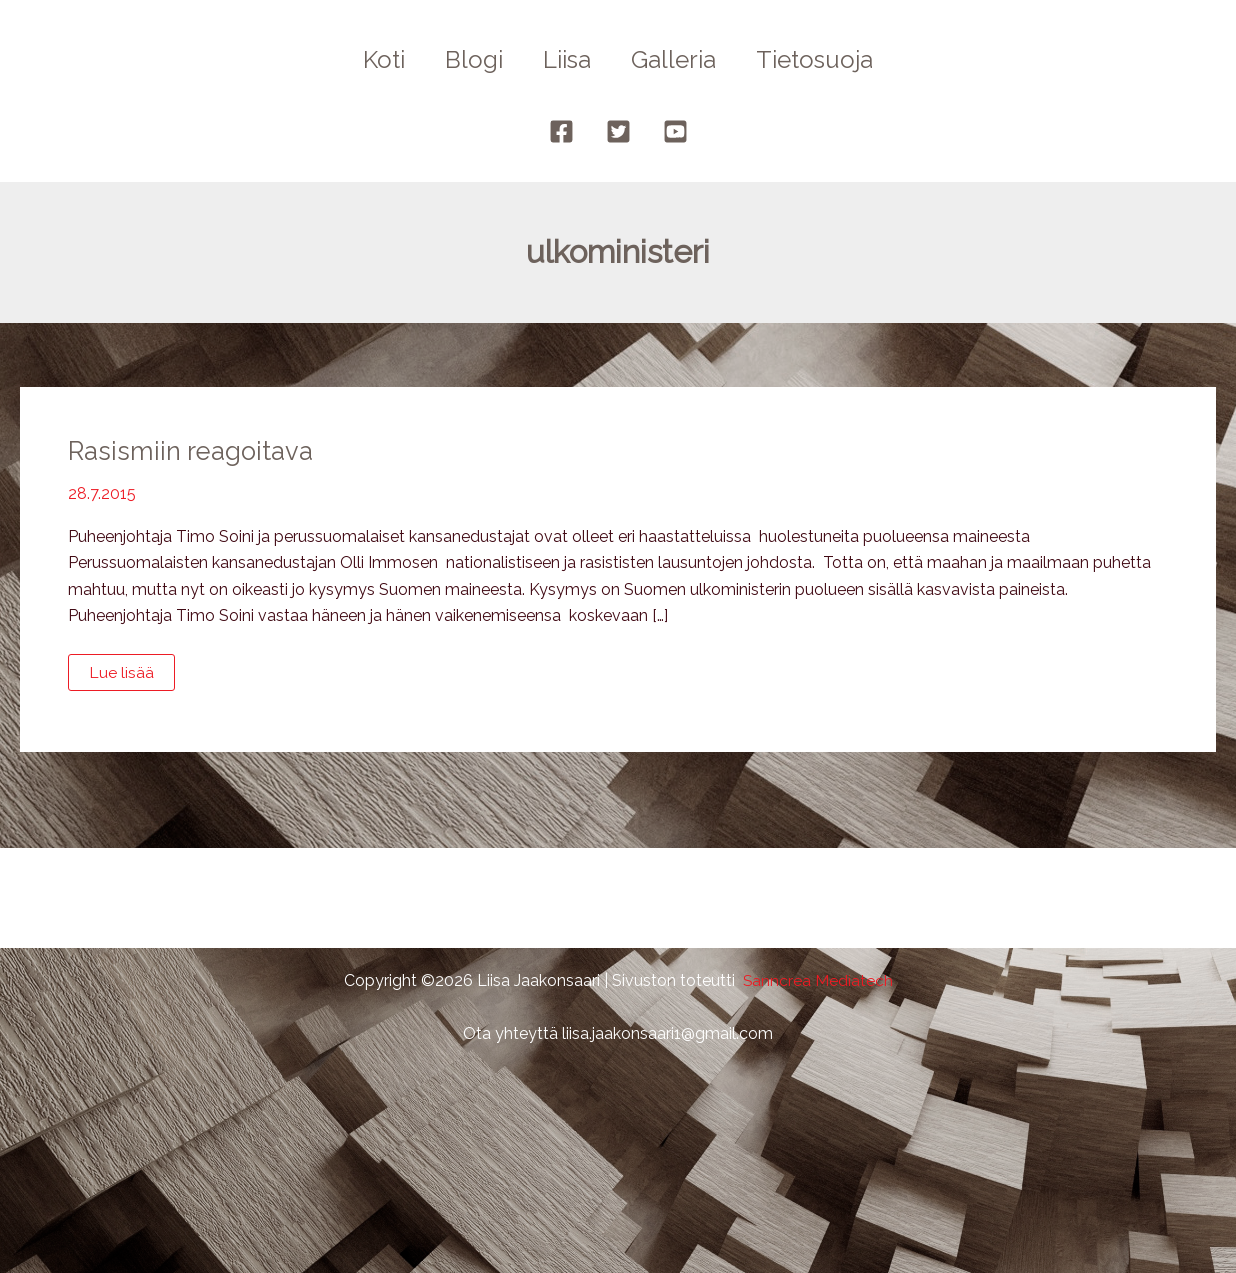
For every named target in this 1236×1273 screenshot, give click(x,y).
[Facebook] (561, 131)
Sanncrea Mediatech (817, 980)
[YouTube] (675, 131)
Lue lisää (127, 677)
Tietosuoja (830, 59)
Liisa (567, 59)
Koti (368, 59)
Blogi (466, 59)
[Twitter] (618, 131)
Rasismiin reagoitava (192, 451)
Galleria (681, 59)
